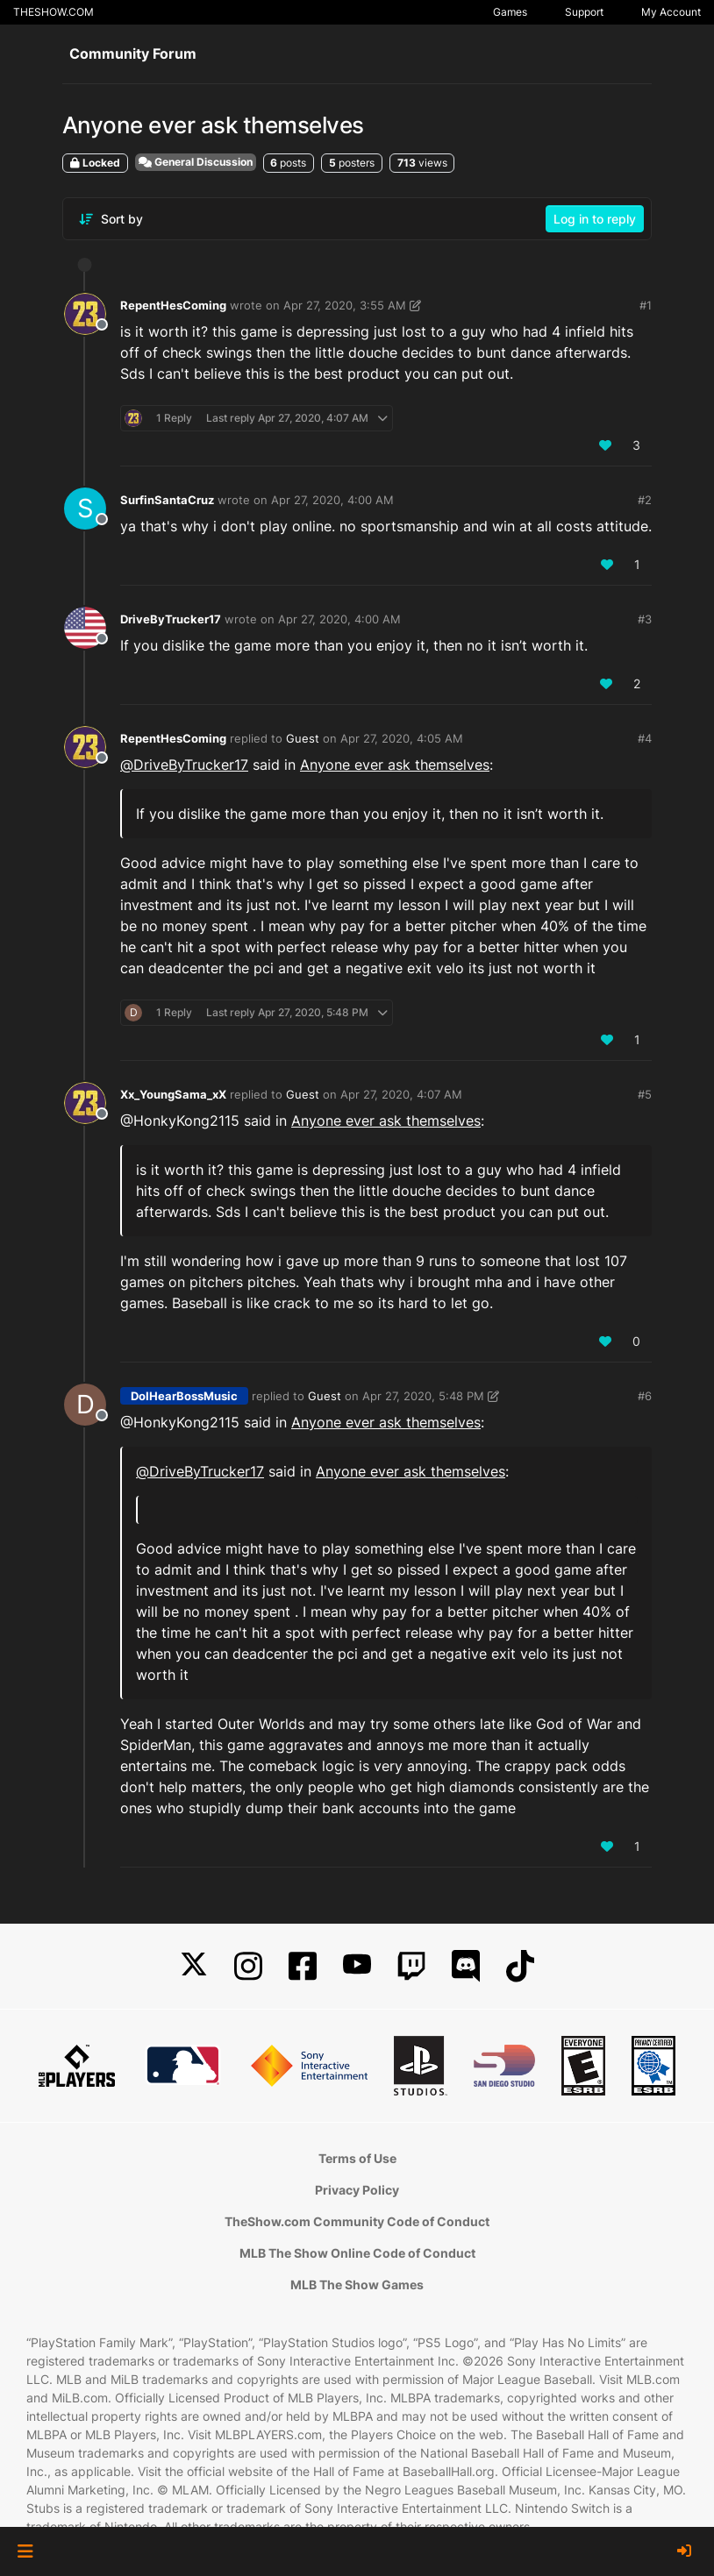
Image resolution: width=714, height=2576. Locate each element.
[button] (25, 2551)
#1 (645, 305)
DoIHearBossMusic (184, 1396)
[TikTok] (520, 1966)
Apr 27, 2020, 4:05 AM (401, 738)
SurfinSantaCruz (167, 500)
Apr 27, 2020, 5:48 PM (423, 1396)
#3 (645, 619)
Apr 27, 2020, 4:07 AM (401, 1094)
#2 (645, 500)
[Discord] (466, 1966)
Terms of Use (357, 2158)
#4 (645, 738)
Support (584, 11)
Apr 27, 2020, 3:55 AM (344, 305)
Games (510, 11)
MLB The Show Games (357, 2284)
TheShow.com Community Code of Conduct (357, 2221)
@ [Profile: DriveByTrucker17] (184, 764)
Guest (302, 738)
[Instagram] (248, 1966)
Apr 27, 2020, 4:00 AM (332, 500)
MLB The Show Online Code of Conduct (357, 2252)
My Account (671, 11)
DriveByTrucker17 (170, 619)
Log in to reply (594, 218)
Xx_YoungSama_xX (173, 1094)
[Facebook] (303, 1966)
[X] (194, 1966)
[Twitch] (411, 1966)
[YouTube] (357, 1966)
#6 (645, 1396)
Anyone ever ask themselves (394, 764)
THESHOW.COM (53, 11)
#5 (645, 1094)
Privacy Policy (357, 2189)
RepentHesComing (173, 305)
